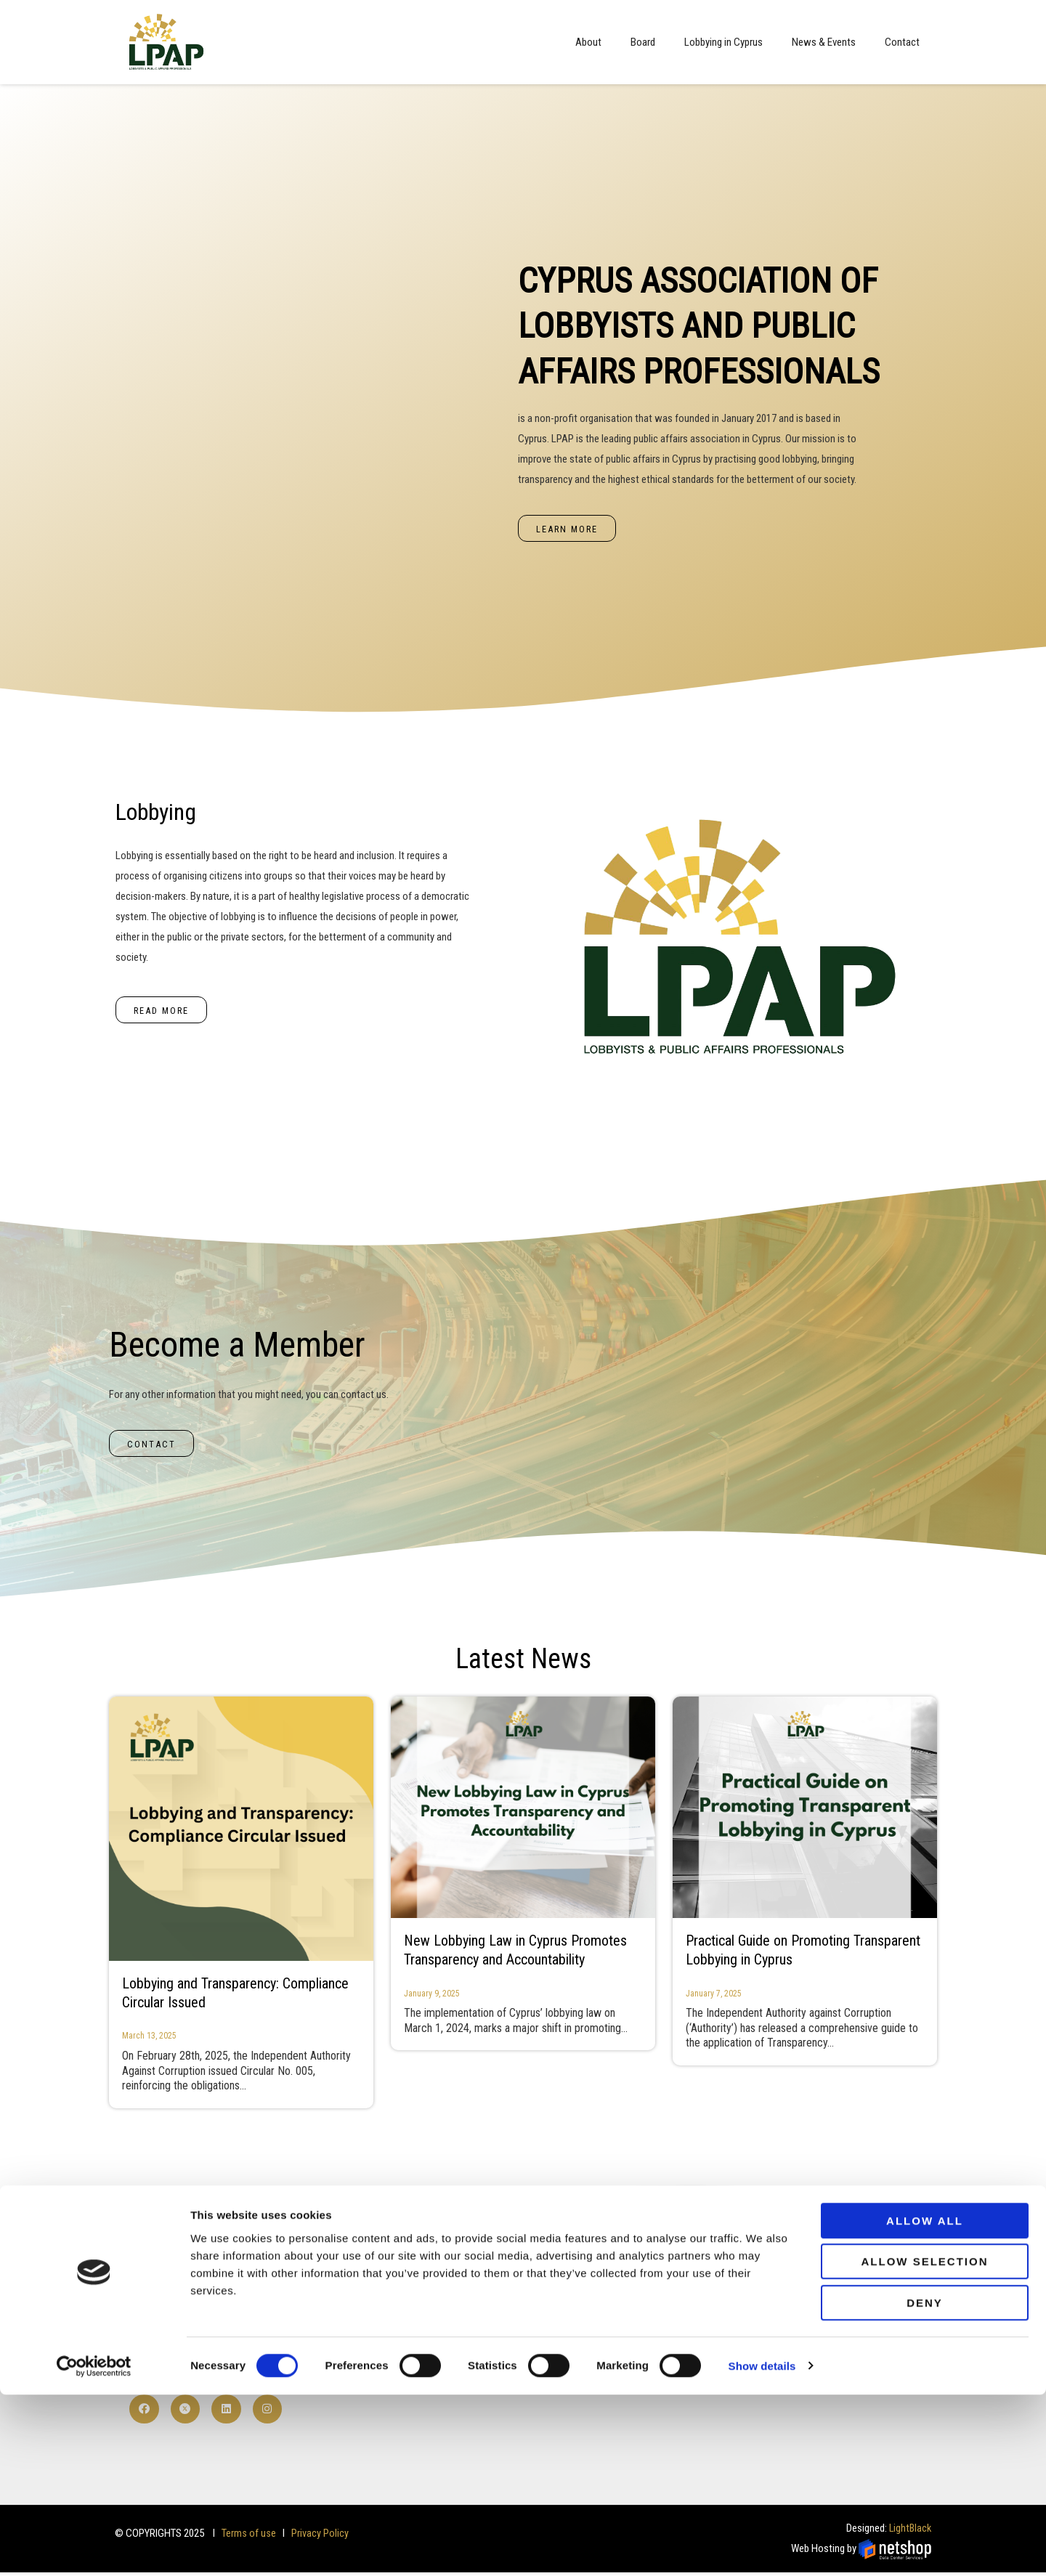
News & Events (824, 42)
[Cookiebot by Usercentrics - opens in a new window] (94, 2548)
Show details (762, 2547)
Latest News (523, 1660)
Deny (925, 2484)
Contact (902, 42)
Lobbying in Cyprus (723, 42)
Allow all (924, 2402)
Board (643, 42)
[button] (568, 529)
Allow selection (925, 2443)
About (588, 42)
